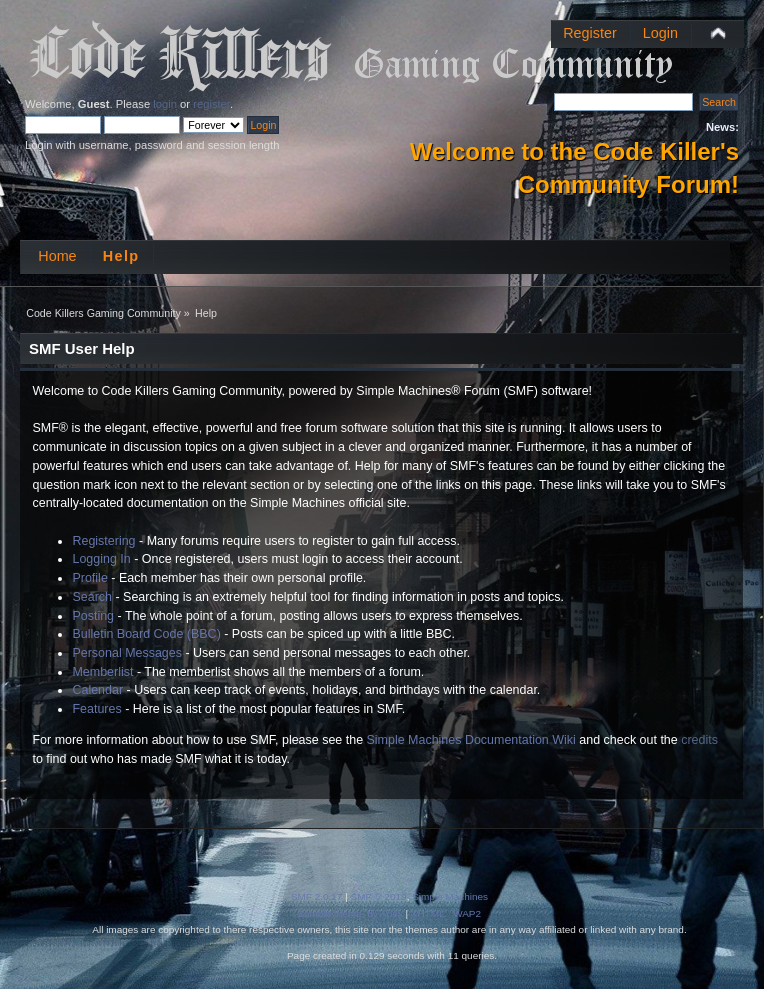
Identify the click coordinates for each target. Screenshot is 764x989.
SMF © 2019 (379, 896)
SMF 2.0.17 (317, 896)
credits (699, 740)
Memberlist (102, 672)
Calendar (97, 690)
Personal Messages (127, 653)
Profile (89, 578)
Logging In (101, 559)
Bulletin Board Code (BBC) (146, 634)
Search (92, 597)
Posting (93, 616)
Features (96, 709)
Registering (103, 541)
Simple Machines (450, 896)
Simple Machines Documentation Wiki (471, 740)
